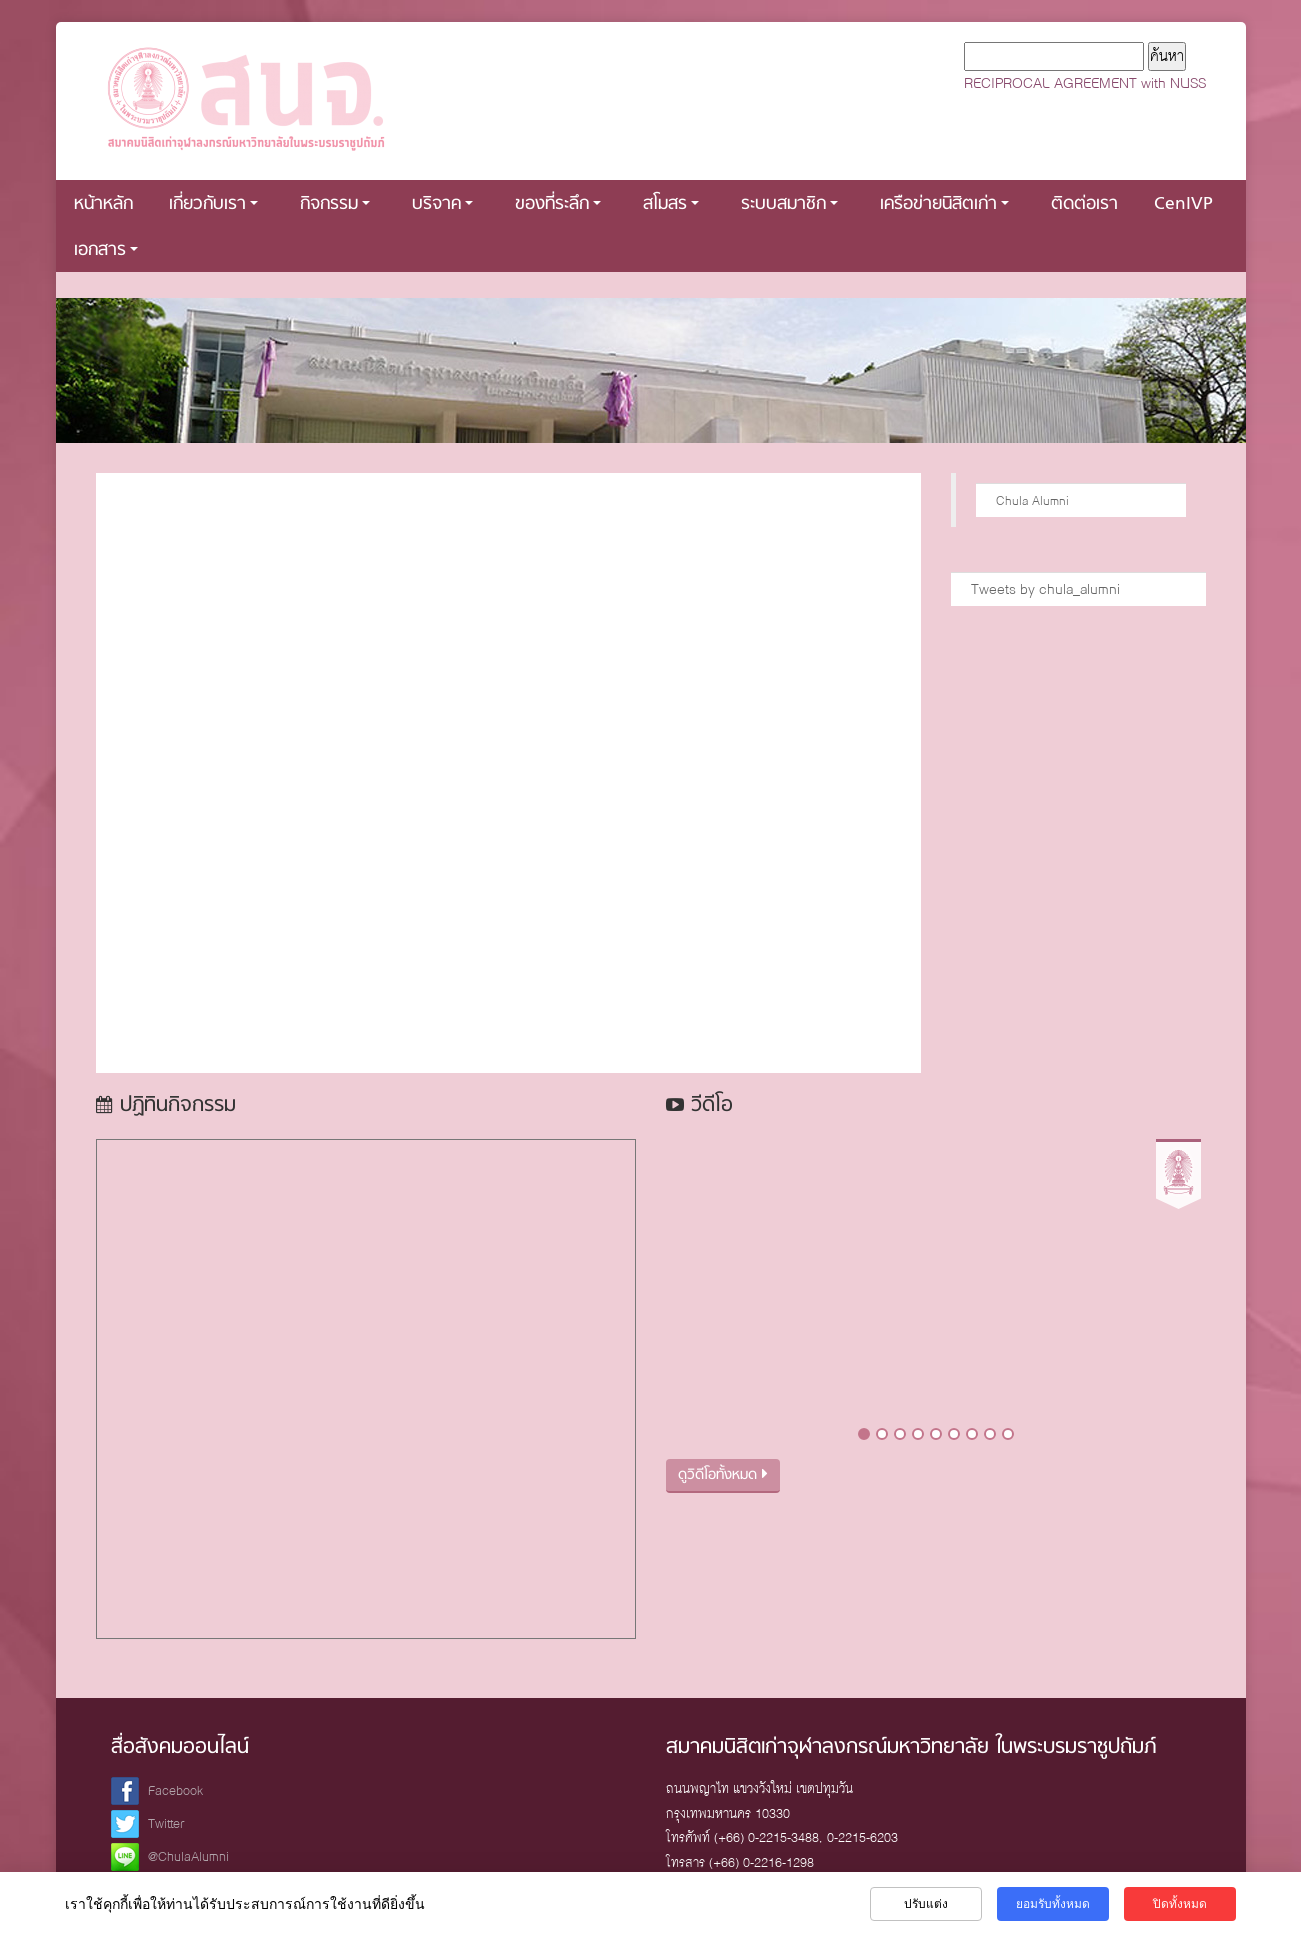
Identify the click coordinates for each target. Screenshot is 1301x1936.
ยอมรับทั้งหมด (1053, 1904)
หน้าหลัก (103, 204)
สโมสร (671, 204)
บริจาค (442, 204)
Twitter (166, 1823)
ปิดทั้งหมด (1180, 1904)
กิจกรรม (335, 204)
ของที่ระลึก (558, 204)
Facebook (175, 1790)
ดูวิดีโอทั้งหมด (723, 1475)
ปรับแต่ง (926, 1904)
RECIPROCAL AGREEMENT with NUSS (1085, 83)
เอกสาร (106, 250)
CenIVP (1183, 204)
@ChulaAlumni (188, 1856)
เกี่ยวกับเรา (213, 204)
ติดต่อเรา (1084, 204)
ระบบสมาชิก (789, 204)
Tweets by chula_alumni (1045, 589)
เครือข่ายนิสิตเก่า (944, 204)
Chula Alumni (1032, 500)
